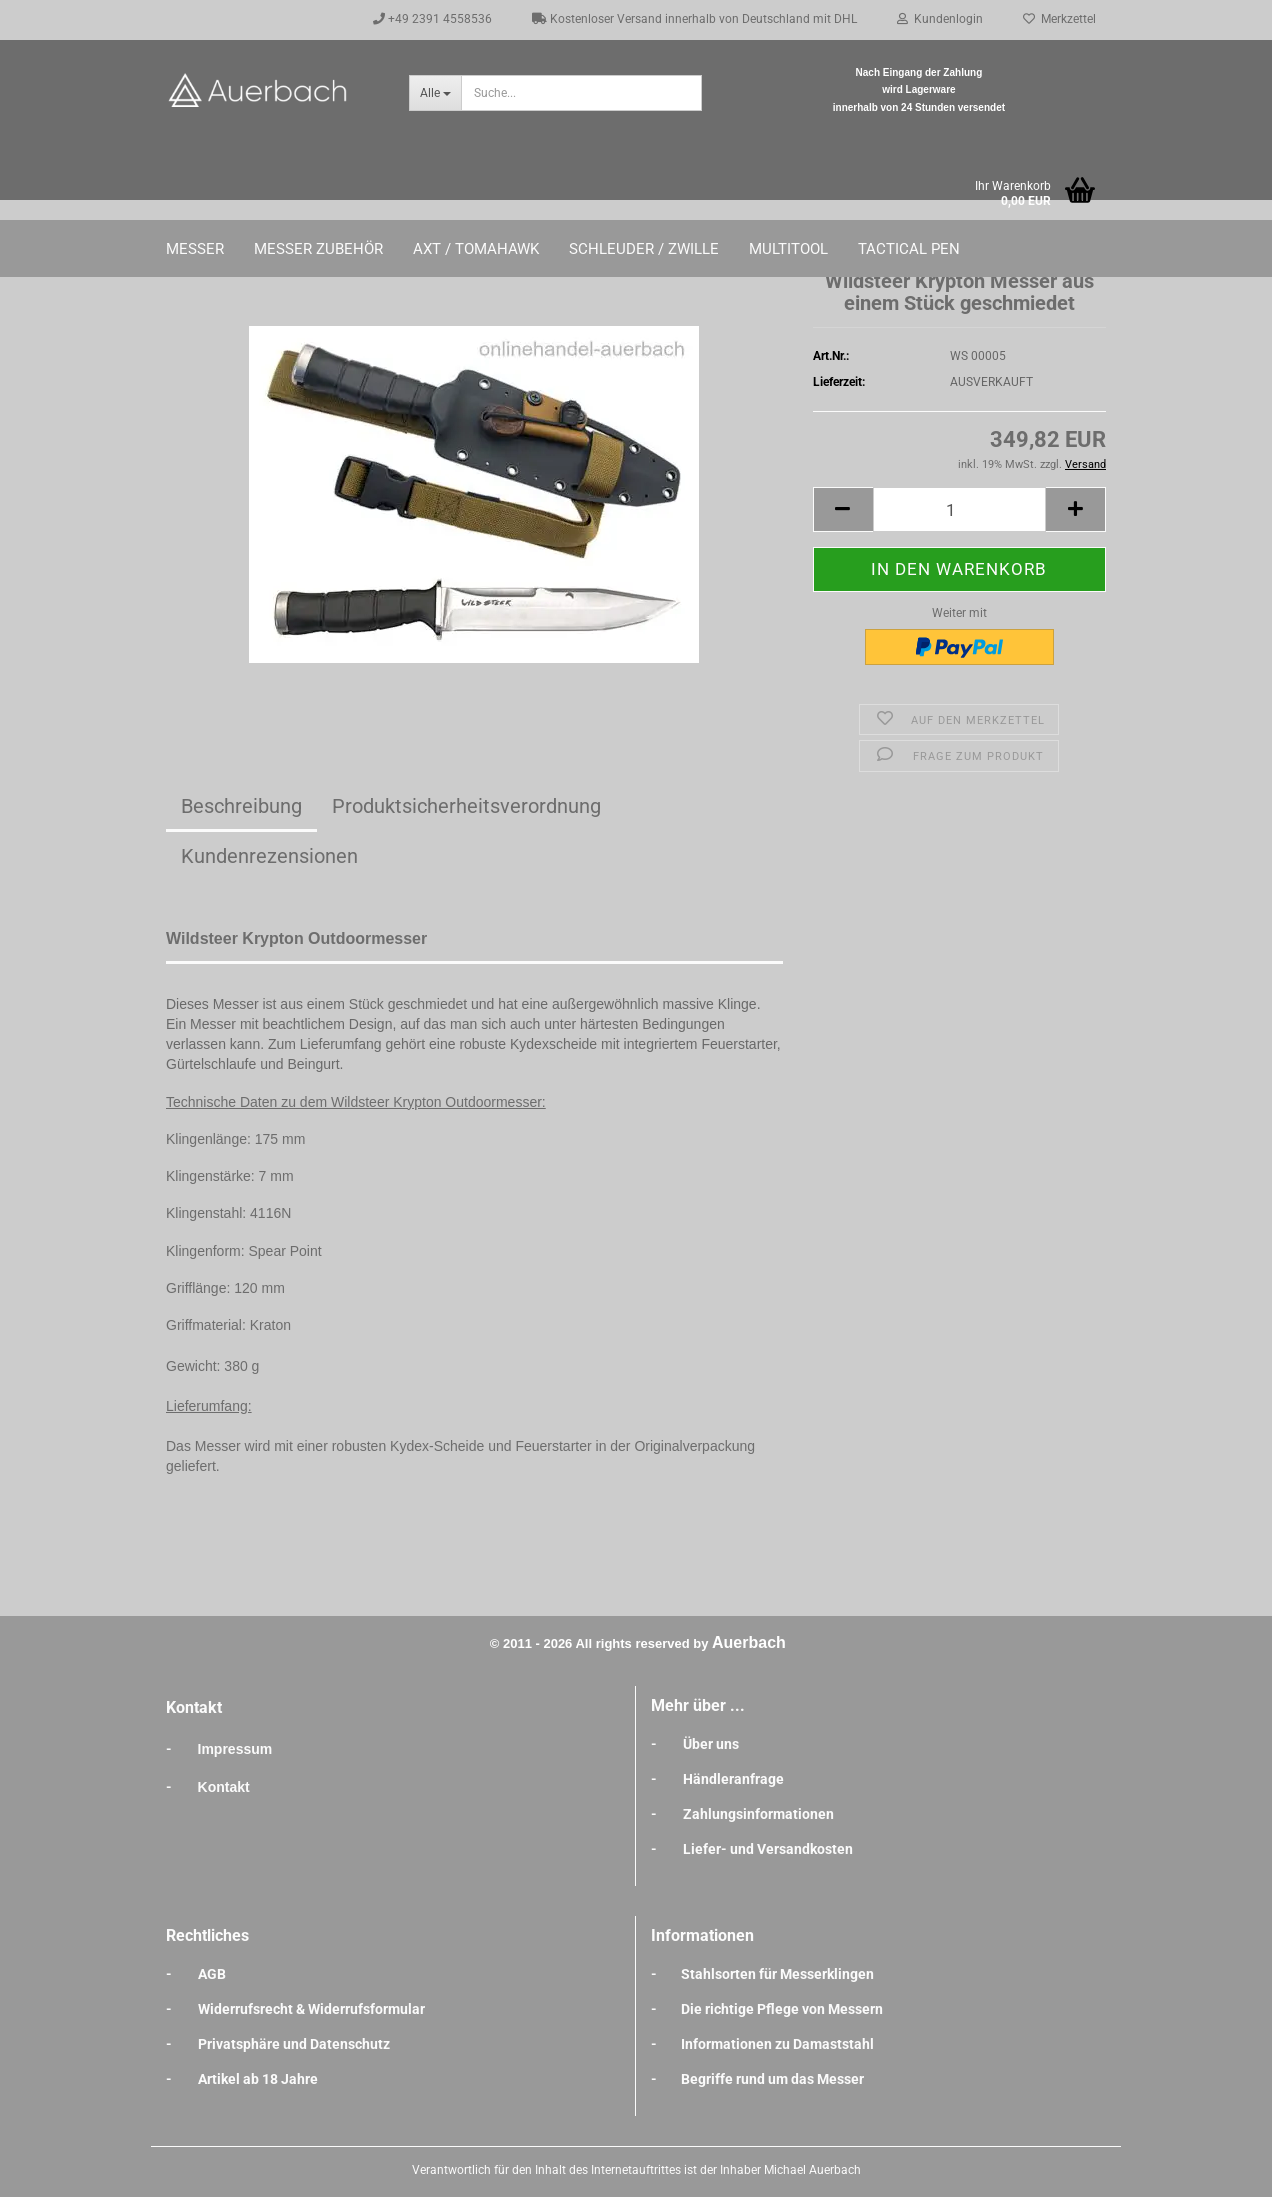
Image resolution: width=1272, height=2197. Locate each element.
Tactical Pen (909, 249)
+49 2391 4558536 (432, 19)
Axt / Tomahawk (476, 249)
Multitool (788, 249)
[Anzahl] (959, 509)
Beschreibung (241, 806)
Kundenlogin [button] (940, 19)
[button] (843, 509)
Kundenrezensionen (269, 856)
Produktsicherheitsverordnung (466, 806)
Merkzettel (1059, 19)
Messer (195, 249)
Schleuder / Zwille (644, 249)
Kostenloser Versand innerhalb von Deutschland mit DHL (694, 19)
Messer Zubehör (318, 249)
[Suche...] (435, 93)
